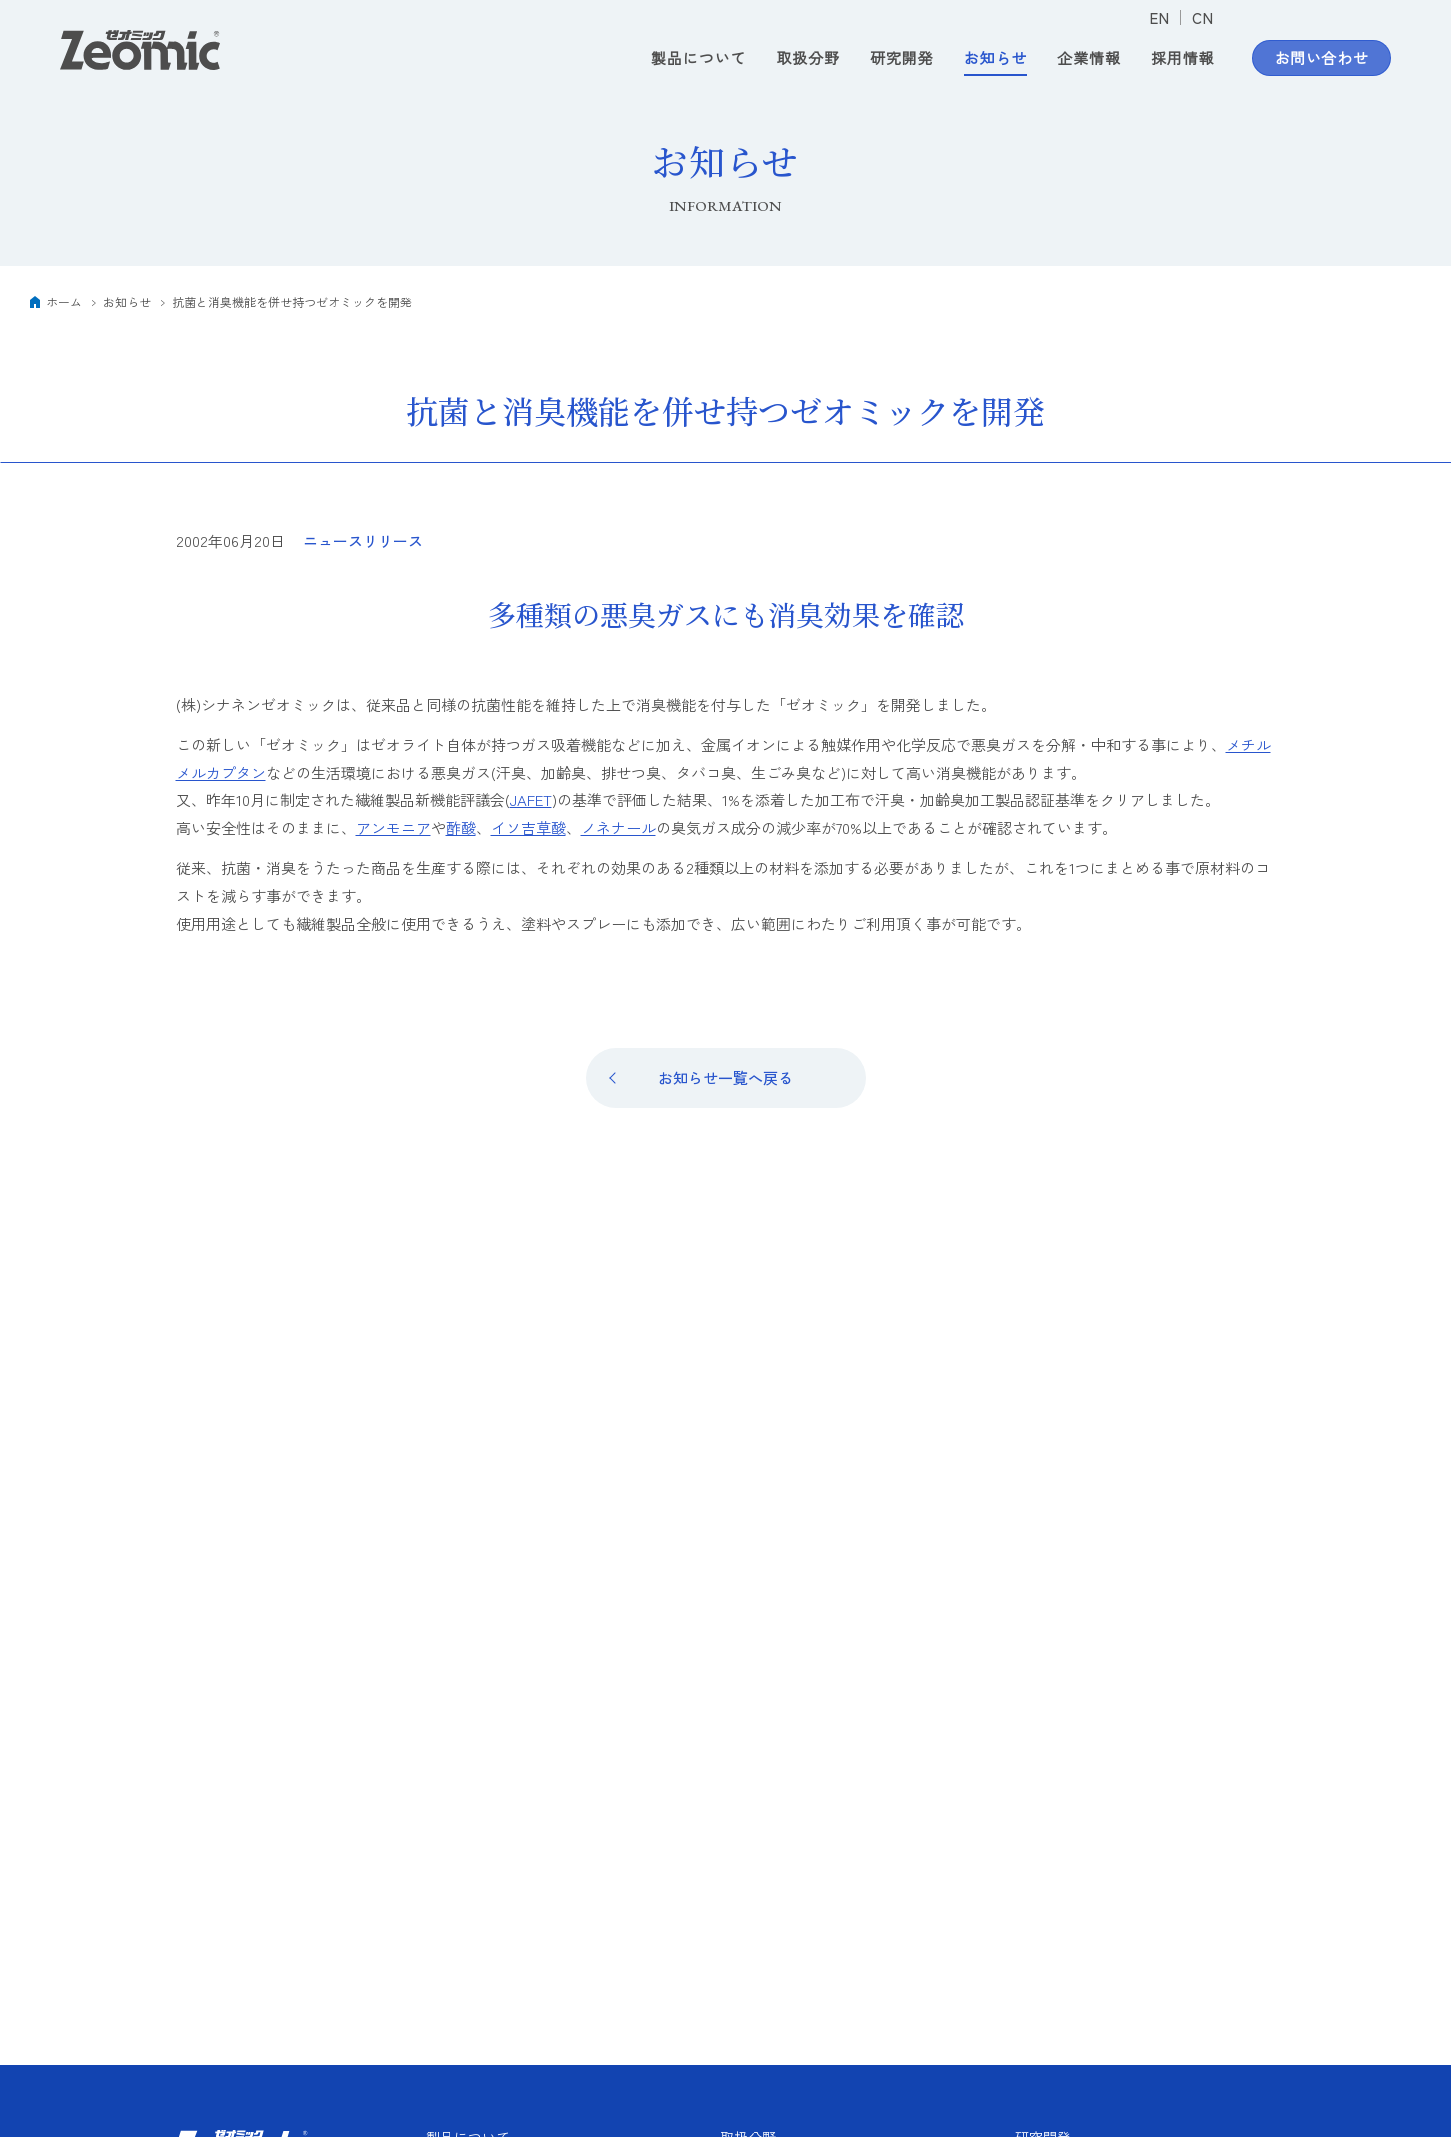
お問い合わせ (1322, 58)
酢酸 (461, 827)
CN (1202, 17)
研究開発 (902, 58)
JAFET (531, 799)
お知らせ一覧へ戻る (725, 1077)
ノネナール (618, 827)
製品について (698, 58)
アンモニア (393, 827)
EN (1159, 17)
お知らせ (996, 58)
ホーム (64, 301)
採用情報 (1183, 58)
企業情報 (1089, 58)
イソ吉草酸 (528, 827)
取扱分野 (808, 58)
